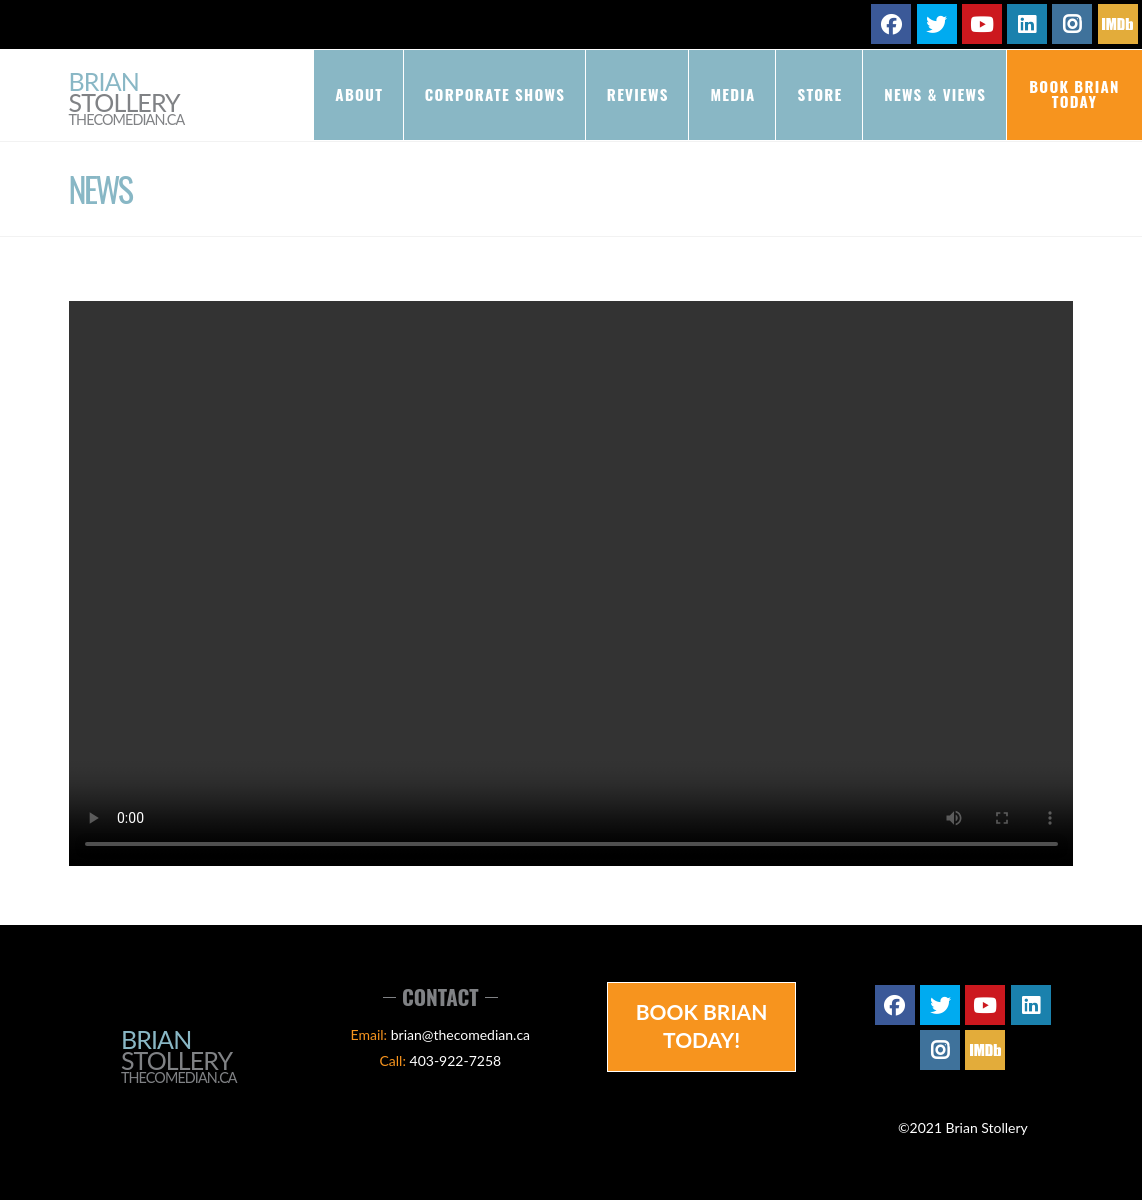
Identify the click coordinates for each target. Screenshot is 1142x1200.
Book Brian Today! (702, 1025)
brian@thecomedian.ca (460, 1034)
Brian (127, 99)
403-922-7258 (456, 1060)
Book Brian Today (1074, 93)
